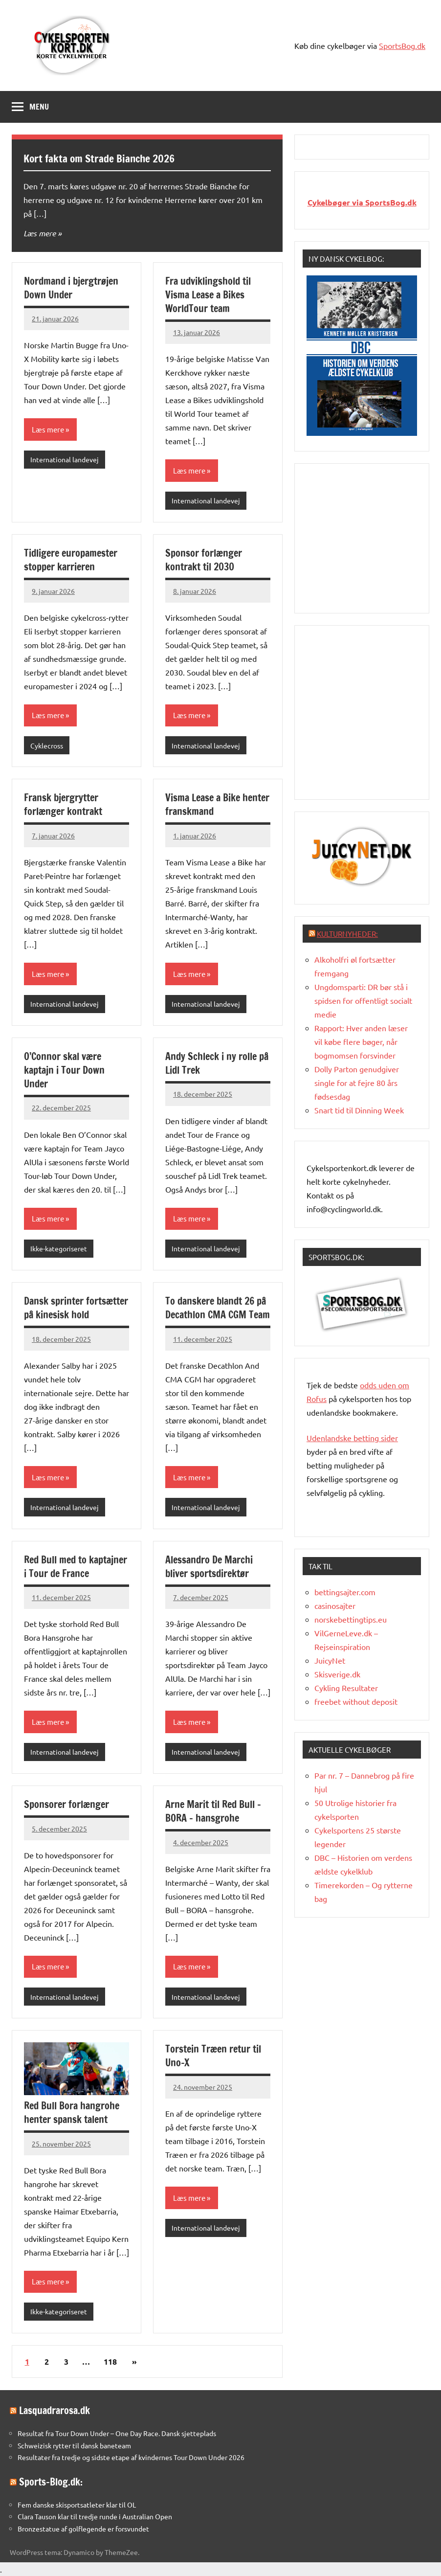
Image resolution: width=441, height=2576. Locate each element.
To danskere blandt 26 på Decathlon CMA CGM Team (217, 1308)
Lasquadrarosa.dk (54, 2410)
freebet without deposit (355, 1701)
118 (110, 2361)
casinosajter (334, 1605)
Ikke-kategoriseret (58, 1248)
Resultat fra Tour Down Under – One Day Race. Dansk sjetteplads (117, 2433)
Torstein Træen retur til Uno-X (213, 2056)
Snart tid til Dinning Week (359, 1110)
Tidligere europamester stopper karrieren (70, 560)
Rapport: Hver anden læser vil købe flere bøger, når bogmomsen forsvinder (361, 1041)
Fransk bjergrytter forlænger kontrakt (63, 804)
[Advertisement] (374, 536)
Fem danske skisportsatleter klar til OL (77, 2504)
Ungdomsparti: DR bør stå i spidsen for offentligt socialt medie (363, 1000)
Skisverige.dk (337, 1674)
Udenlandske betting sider (352, 1438)
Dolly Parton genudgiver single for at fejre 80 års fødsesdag (356, 1082)
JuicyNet (329, 1660)
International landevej (64, 459)
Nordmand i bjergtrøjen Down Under (71, 288)
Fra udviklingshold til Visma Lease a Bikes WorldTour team (208, 295)
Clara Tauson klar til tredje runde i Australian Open (95, 2516)
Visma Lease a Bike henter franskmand (217, 804)
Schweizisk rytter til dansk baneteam (74, 2445)
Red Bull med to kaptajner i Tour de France (75, 1567)
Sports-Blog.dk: (51, 2482)
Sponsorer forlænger (66, 1804)
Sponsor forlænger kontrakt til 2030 (203, 560)
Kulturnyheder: (347, 933)
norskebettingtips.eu (350, 1619)
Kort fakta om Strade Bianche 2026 (100, 158)
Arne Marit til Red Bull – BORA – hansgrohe (213, 1811)
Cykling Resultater (346, 1688)
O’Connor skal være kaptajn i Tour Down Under (64, 1070)
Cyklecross (46, 745)
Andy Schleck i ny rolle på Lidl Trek (216, 1063)
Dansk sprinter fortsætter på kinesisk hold (76, 1308)
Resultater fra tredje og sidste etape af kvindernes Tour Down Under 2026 (131, 2457)
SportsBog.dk (402, 45)
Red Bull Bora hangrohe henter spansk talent (71, 2112)
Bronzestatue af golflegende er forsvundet (83, 2528)
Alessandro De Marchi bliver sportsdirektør (209, 1567)
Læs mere (39, 233)
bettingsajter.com (344, 1592)
